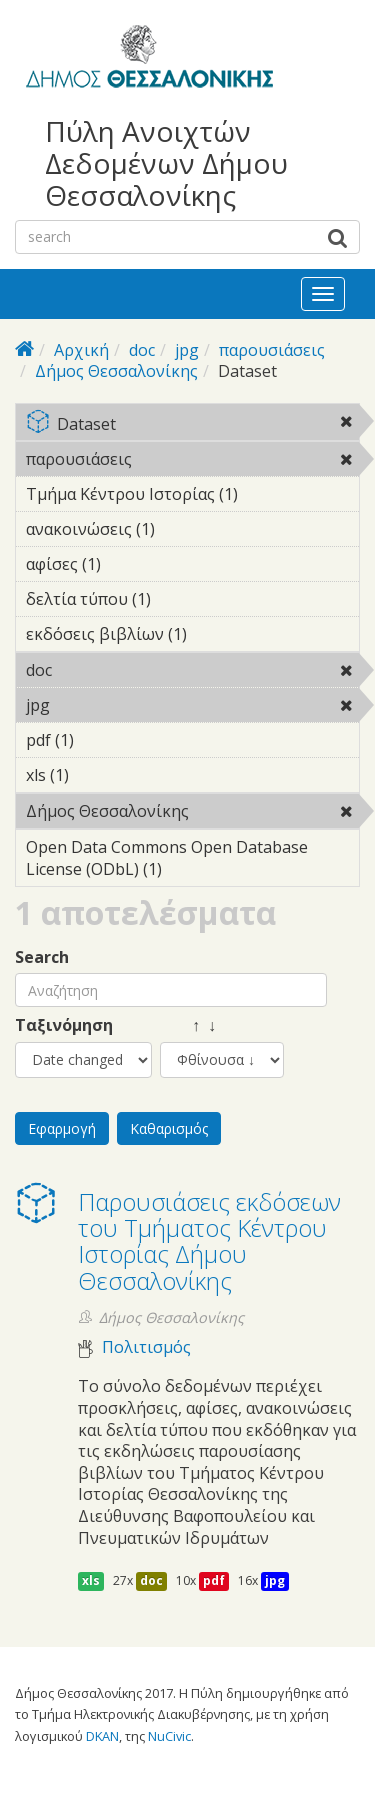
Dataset (192, 425)
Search (42, 957)
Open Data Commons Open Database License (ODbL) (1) (192, 861)
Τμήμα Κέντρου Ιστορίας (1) (192, 497)
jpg (187, 350)
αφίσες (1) (132, 564)
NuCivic (169, 1736)
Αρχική (81, 350)
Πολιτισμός (146, 1347)
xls (91, 1580)
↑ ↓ (188, 1025)
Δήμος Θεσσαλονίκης (116, 371)
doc (142, 350)
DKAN (102, 1736)
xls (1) (100, 775)
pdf (214, 1580)
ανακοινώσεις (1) (186, 529)
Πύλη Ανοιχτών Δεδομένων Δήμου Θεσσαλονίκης (166, 163)
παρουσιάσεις (272, 350)
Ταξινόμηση (64, 1025)
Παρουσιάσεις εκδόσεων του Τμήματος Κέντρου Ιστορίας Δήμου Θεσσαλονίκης (209, 1241)
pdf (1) (105, 740)
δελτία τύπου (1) (182, 599)
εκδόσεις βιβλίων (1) (192, 637)
